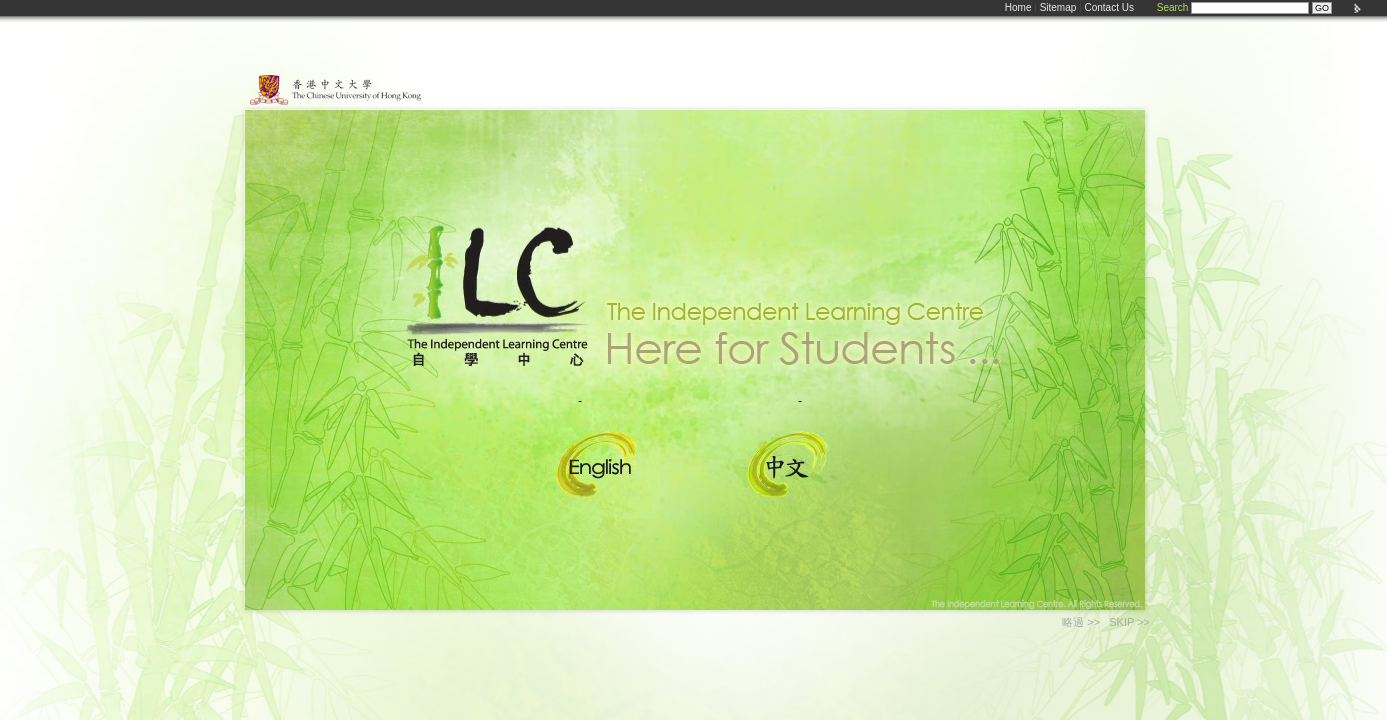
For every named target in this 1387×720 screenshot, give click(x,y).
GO (1322, 8)
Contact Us (1108, 7)
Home (1018, 7)
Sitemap (1058, 7)
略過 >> (1081, 622)
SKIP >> (1129, 622)
